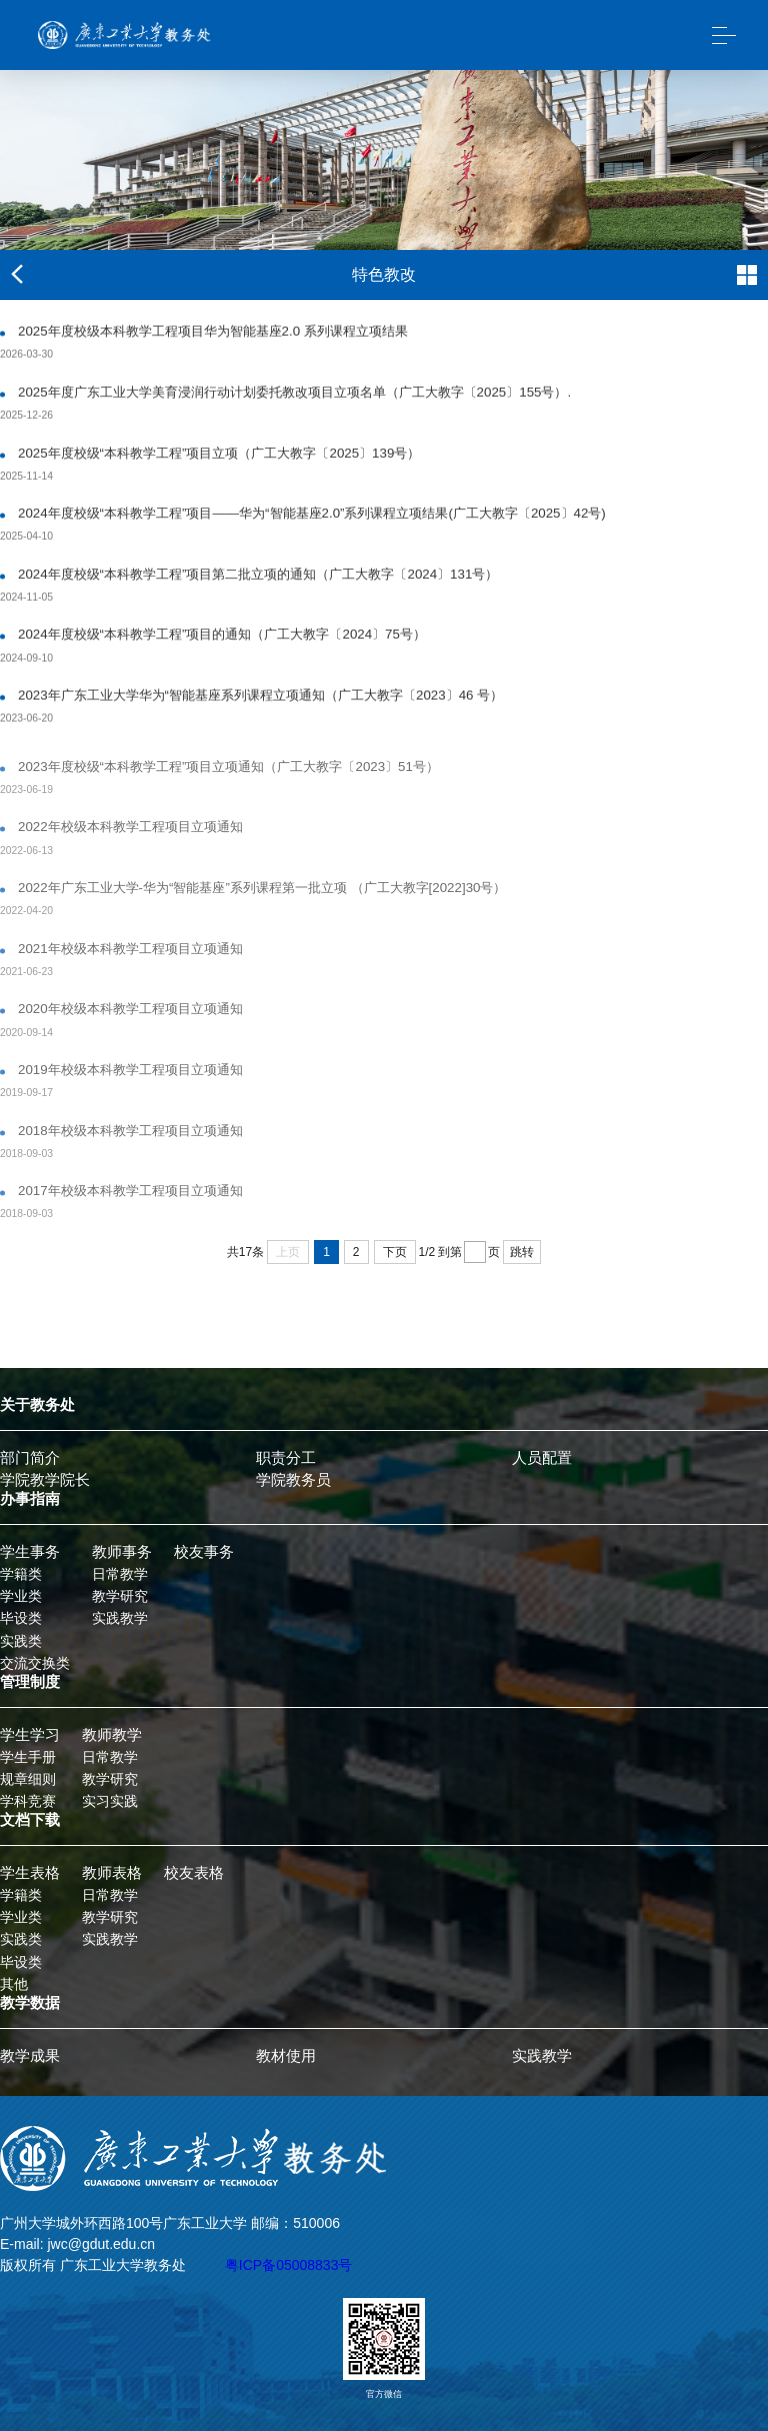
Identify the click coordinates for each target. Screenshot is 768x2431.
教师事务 (122, 1552)
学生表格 (30, 1873)
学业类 (21, 1596)
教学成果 (30, 2056)
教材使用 (286, 2056)
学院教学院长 (45, 1480)
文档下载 (30, 1820)
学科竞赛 (28, 1801)
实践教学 (120, 1618)
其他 (14, 1984)
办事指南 (30, 1499)
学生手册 (28, 1757)
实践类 (21, 1641)
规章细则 (28, 1779)
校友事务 (204, 1552)
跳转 (522, 1252)
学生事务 (30, 1552)
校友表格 (194, 1873)
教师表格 (112, 1873)
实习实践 (110, 1801)
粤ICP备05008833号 (289, 2265)
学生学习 (30, 1735)
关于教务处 (37, 1405)
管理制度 (30, 1682)
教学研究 (120, 1596)
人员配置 (542, 1458)
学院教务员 (293, 1480)
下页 (395, 1252)
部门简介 (30, 1458)
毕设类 (21, 1618)
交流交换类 (35, 1663)
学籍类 (21, 1574)
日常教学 (120, 1574)
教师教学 (112, 1735)
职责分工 (286, 1458)
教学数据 (30, 2003)
